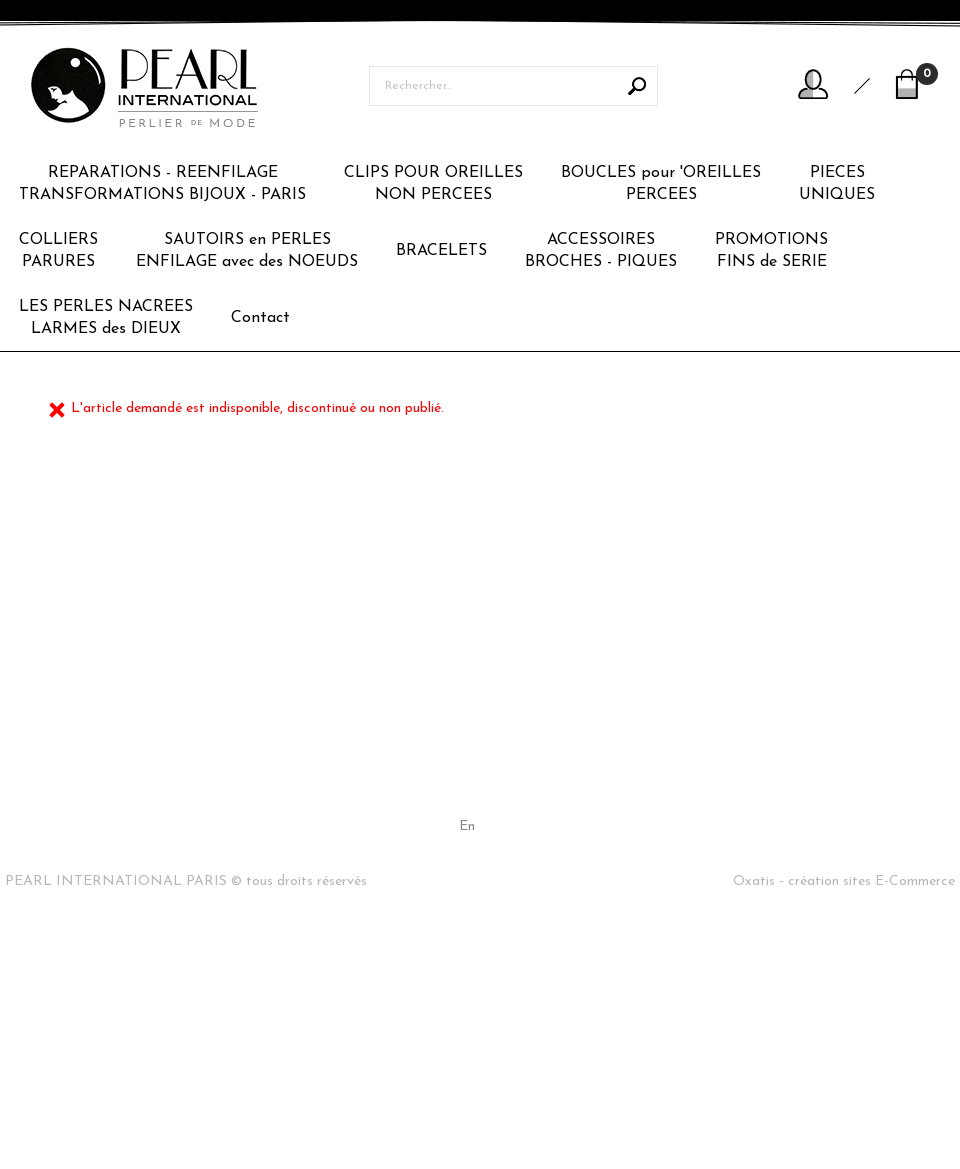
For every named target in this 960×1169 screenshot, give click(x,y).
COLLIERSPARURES (58, 251)
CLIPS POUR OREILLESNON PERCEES (433, 184)
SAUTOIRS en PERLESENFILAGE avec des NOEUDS (247, 251)
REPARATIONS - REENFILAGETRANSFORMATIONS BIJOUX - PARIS (162, 184)
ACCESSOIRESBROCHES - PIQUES (601, 251)
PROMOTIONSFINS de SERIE (771, 251)
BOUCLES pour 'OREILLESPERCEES (661, 184)
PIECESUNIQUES (837, 184)
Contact (260, 318)
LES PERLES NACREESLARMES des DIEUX (106, 318)
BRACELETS (441, 251)
